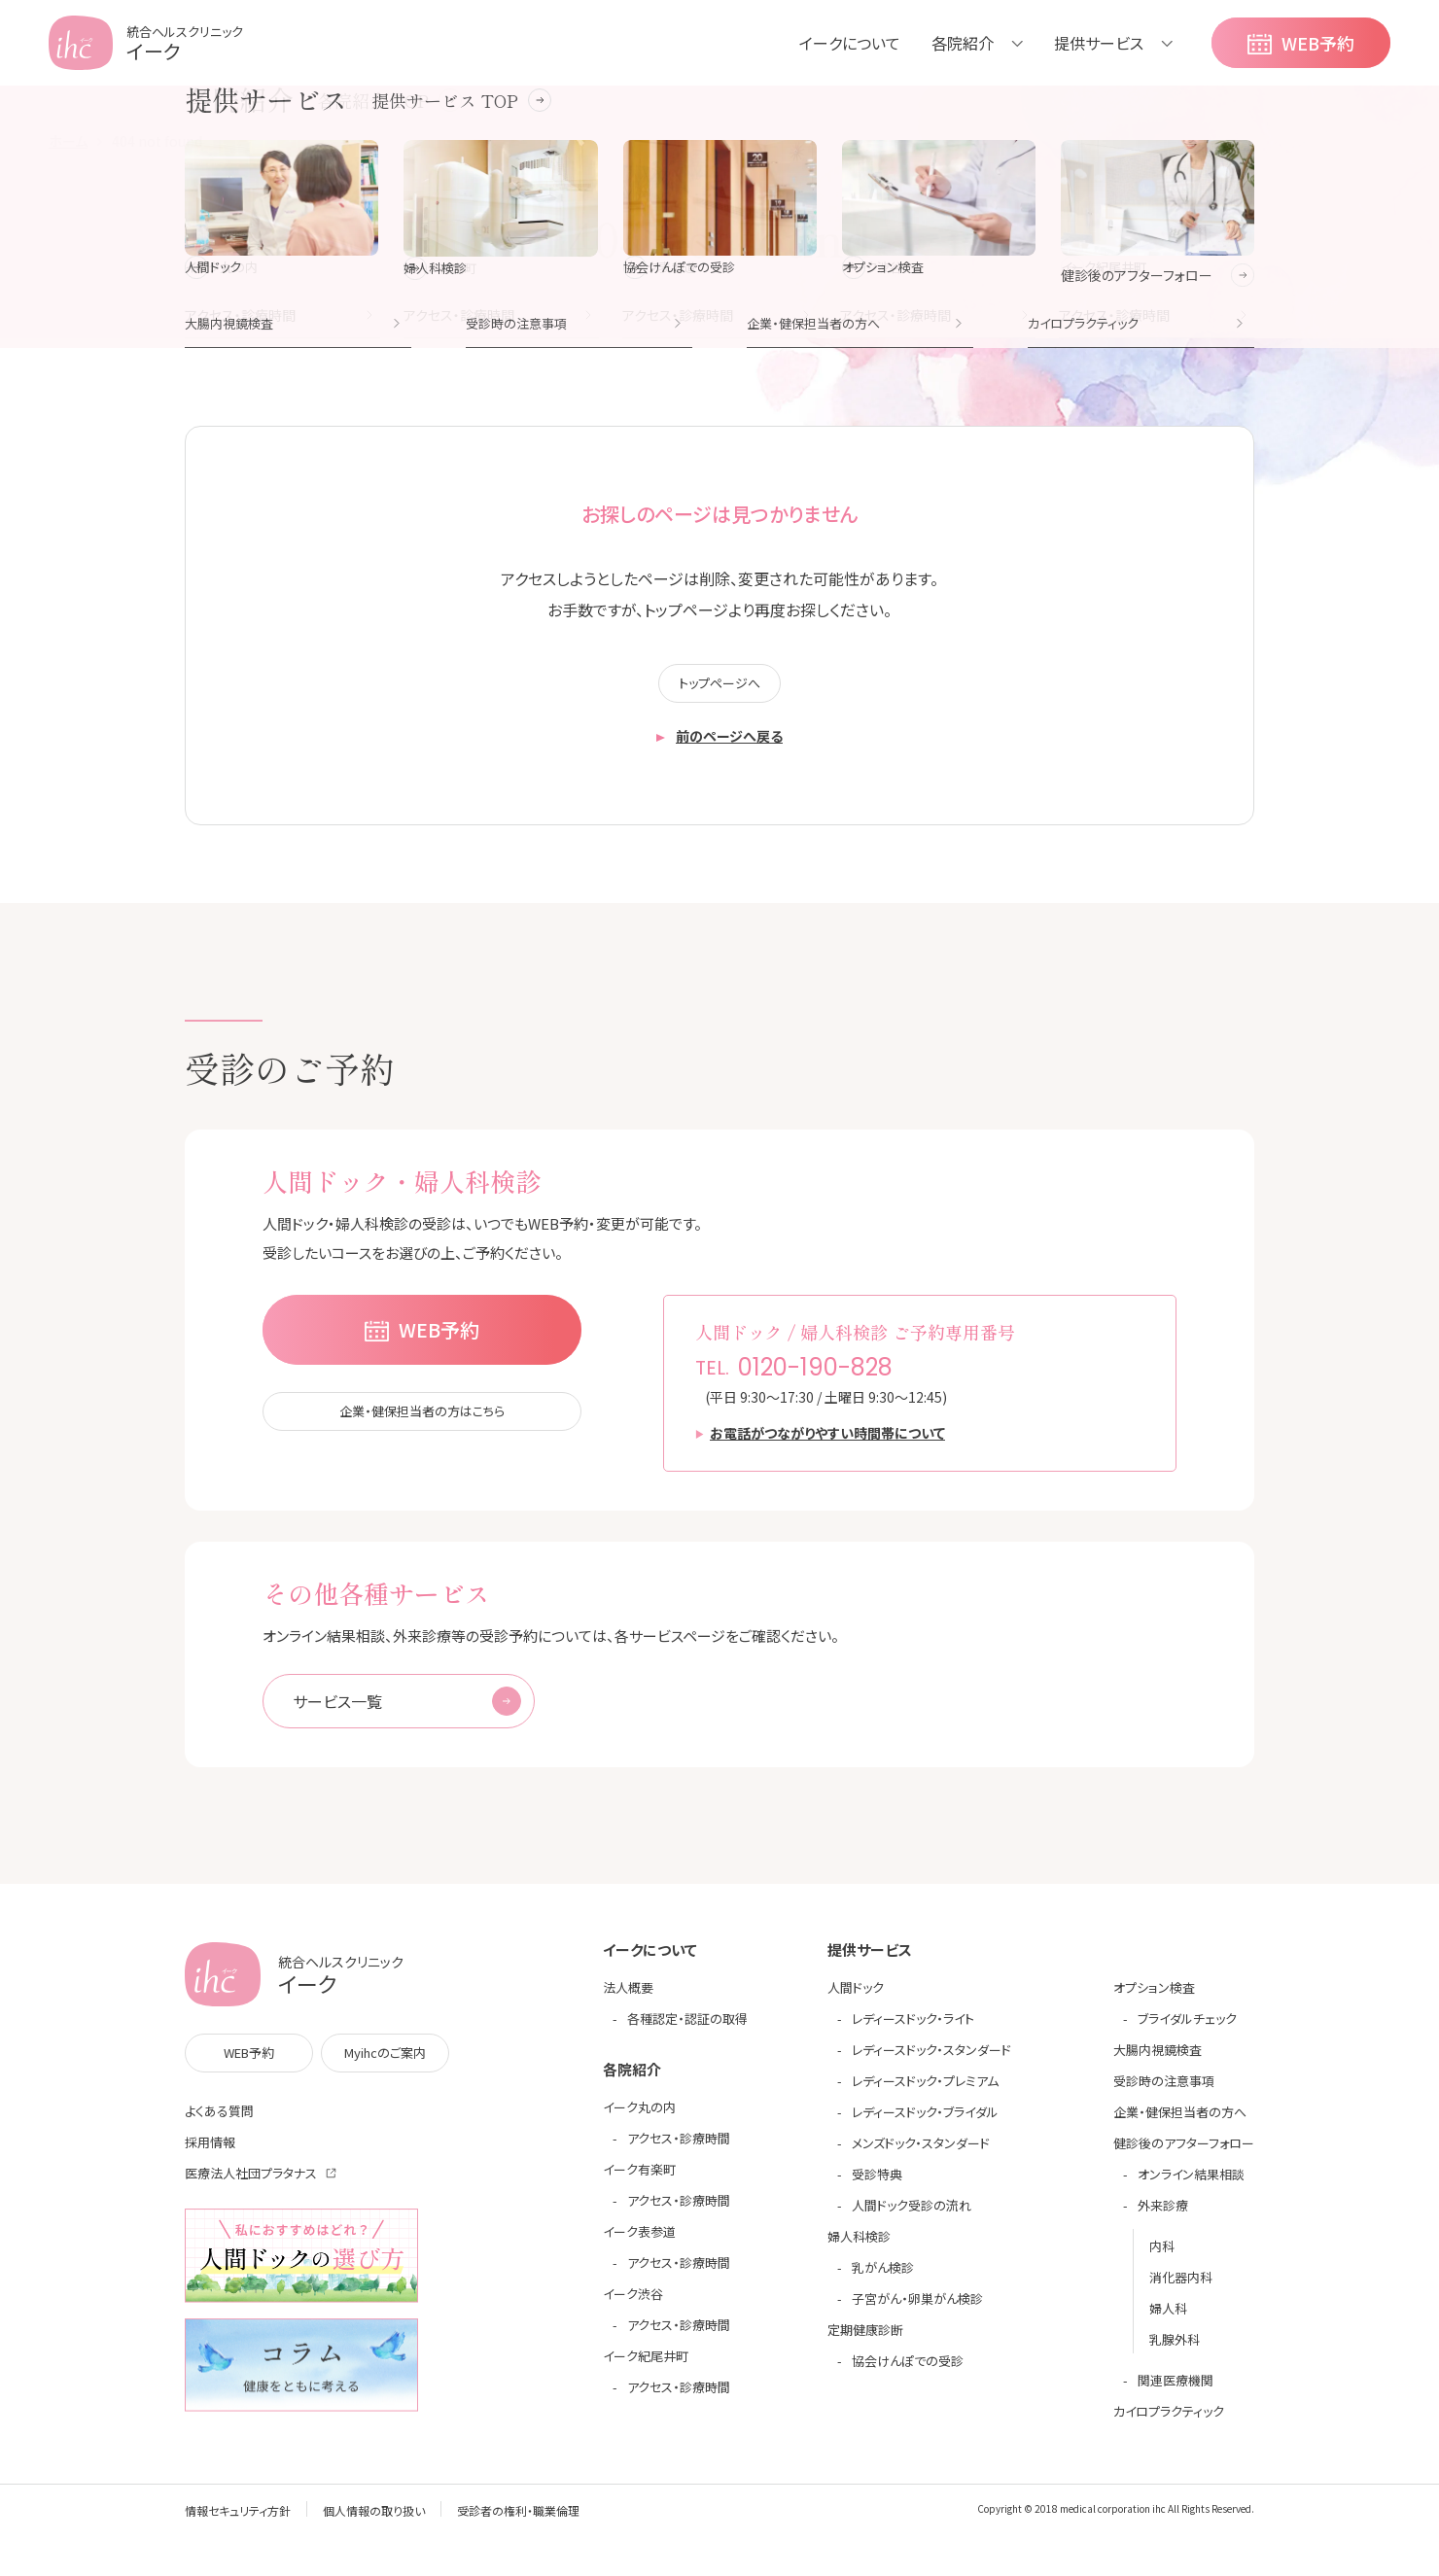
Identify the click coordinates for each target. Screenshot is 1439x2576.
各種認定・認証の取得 (687, 2029)
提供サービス (1098, 42)
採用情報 (210, 2152)
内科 (1162, 2256)
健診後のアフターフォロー (1183, 2153)
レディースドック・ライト (913, 2029)
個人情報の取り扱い (374, 2521)
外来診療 (1163, 2216)
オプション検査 (1154, 1998)
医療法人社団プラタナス (251, 2184)
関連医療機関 (1175, 2391)
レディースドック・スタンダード (931, 2060)
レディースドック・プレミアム (925, 2091)
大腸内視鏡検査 (1157, 2060)
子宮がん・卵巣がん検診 (917, 2309)
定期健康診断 (865, 2340)
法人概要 (628, 1998)
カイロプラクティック (1168, 2422)
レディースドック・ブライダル (925, 2122)
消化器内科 (1180, 2288)
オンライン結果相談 (1191, 2185)
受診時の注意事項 (1163, 2091)
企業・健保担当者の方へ (1179, 2122)
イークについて (849, 43)
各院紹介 (962, 42)
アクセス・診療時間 (678, 2149)
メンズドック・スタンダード (921, 2153)
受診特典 (877, 2185)
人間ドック (855, 1998)
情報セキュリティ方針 (238, 2521)
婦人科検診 (859, 2247)
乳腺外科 (1174, 2350)
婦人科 (1168, 2319)
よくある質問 (219, 2121)
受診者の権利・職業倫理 (518, 2521)
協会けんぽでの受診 (908, 2371)
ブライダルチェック (1187, 2029)
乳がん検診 (883, 2278)
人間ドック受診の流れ (911, 2216)
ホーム (68, 141)
